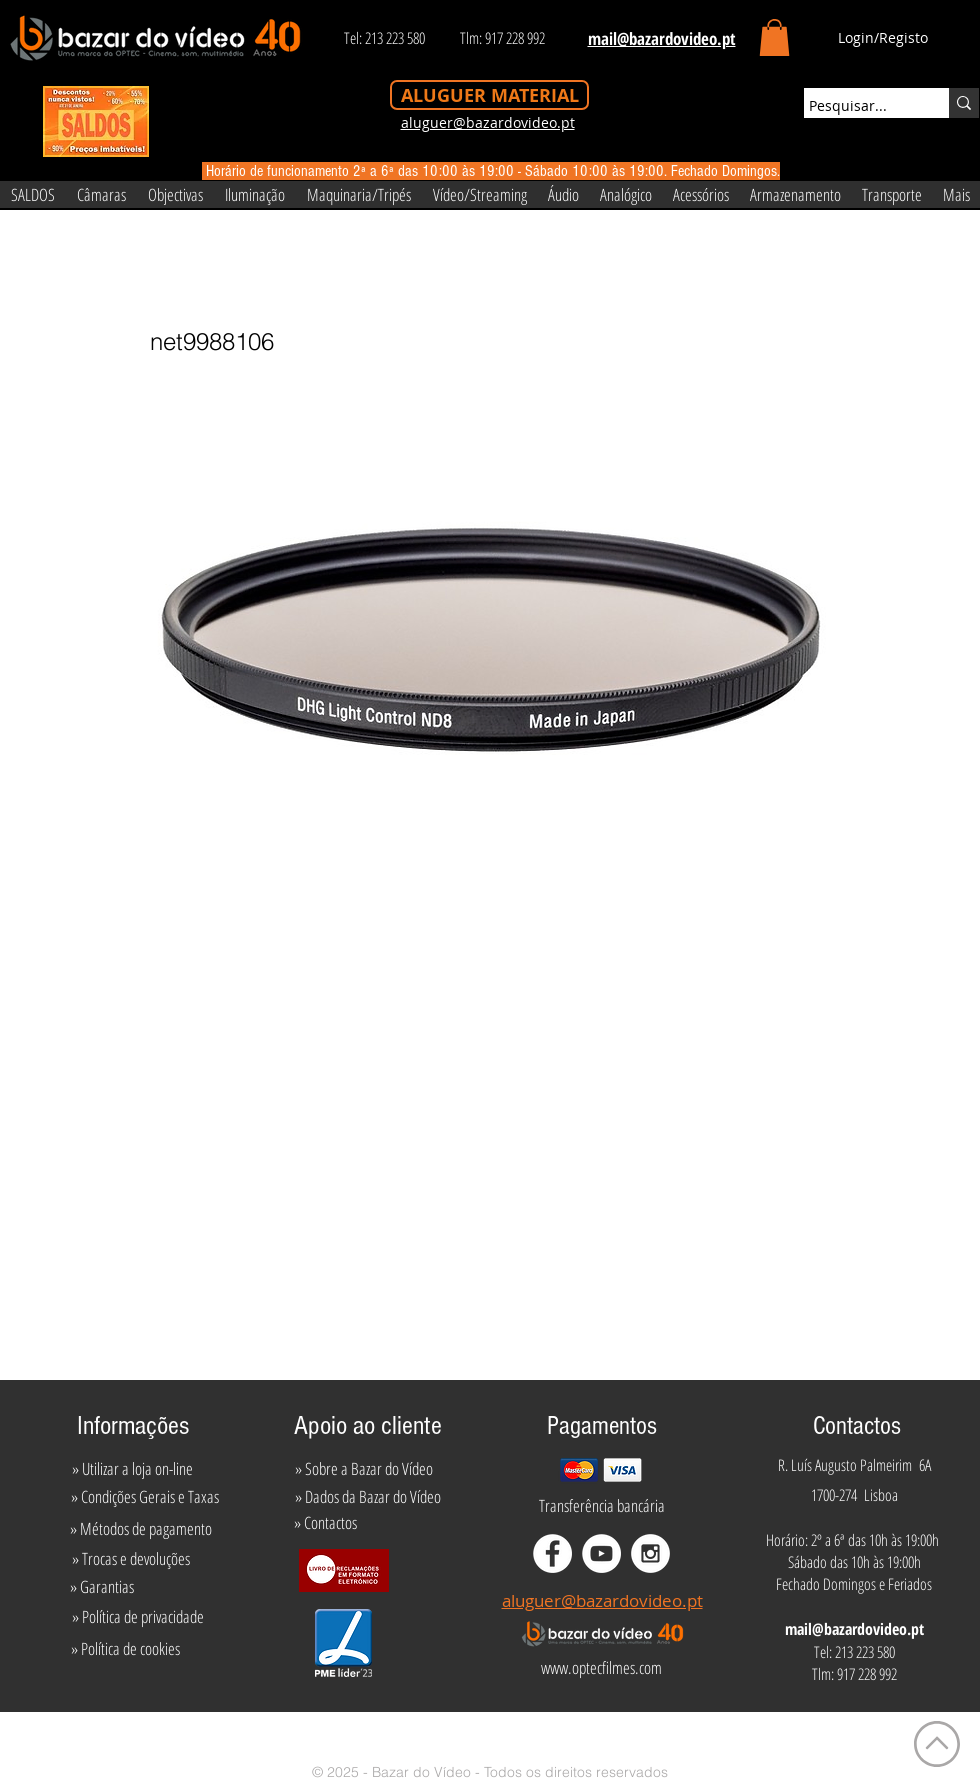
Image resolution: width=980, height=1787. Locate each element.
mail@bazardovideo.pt (854, 1629)
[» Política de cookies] (125, 1649)
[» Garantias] (101, 1587)
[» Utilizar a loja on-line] (132, 1469)
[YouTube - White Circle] (601, 1553)
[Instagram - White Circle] (650, 1553)
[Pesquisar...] (858, 106)
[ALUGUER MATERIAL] (489, 95)
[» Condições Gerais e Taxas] (144, 1497)
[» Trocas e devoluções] (130, 1559)
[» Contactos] (325, 1523)
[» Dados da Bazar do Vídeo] (368, 1497)
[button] (774, 37)
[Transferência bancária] (602, 1506)
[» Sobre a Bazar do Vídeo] (364, 1469)
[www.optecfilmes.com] (601, 1668)
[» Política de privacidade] (137, 1617)
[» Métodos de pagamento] (141, 1529)
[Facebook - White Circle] (552, 1553)
